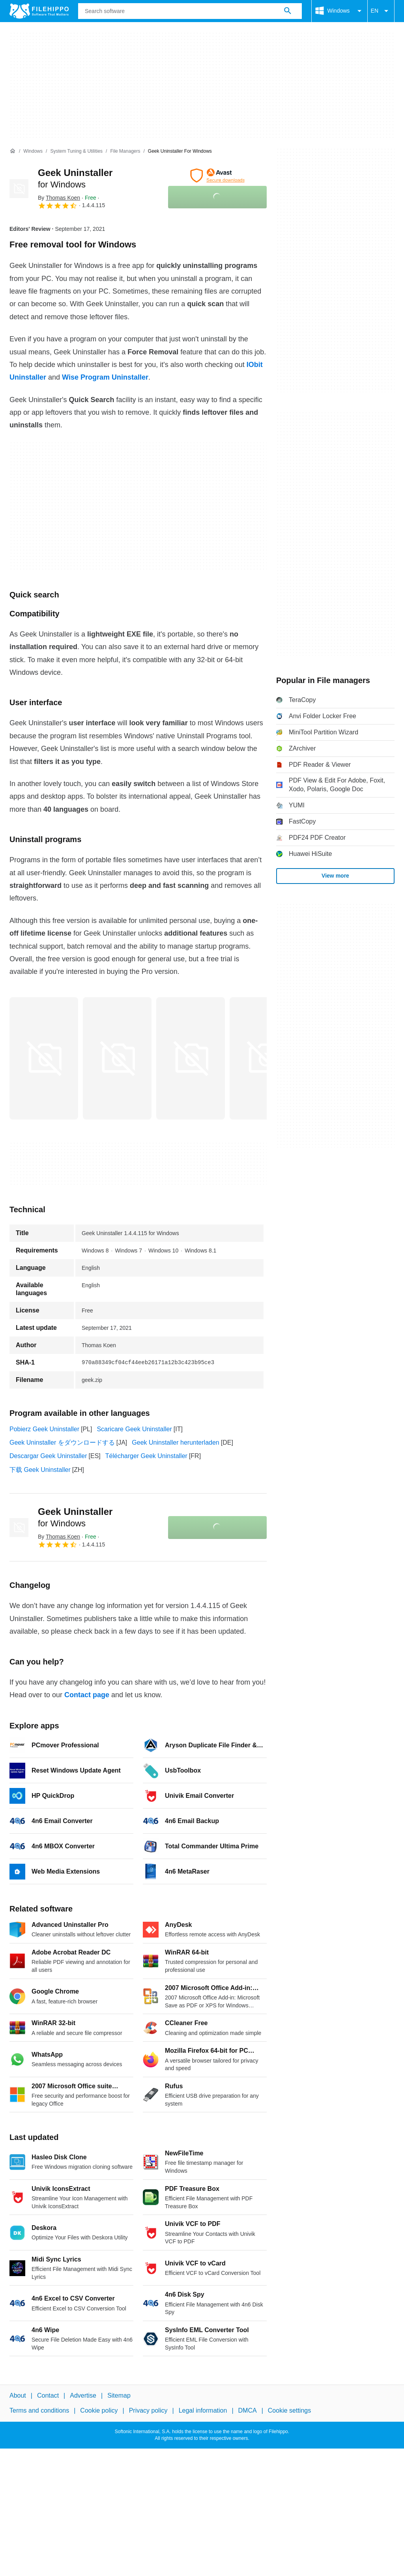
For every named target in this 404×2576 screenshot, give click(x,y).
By (59, 198)
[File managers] (125, 151)
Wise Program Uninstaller (105, 377)
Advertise (83, 2395)
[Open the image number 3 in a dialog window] (264, 1058)
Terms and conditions (39, 2411)
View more (335, 875)
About (17, 2395)
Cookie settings (289, 2411)
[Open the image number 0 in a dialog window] (43, 1058)
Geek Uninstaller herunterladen (175, 1442)
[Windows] (33, 151)
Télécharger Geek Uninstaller (146, 1456)
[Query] (190, 11)
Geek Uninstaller (75, 1517)
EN (381, 11)
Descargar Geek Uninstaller (48, 1456)
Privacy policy (148, 2411)
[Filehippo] (39, 11)
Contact (48, 2395)
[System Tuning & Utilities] (76, 151)
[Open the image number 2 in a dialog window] (190, 1058)
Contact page (86, 1695)
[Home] (12, 151)
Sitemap (119, 2395)
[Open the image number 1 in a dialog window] (117, 1058)
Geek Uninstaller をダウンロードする (62, 1442)
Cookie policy (99, 2411)
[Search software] (288, 11)
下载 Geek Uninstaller (40, 1469)
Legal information (203, 2411)
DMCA (247, 2411)
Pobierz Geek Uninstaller (44, 1429)
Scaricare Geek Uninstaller (134, 1429)
